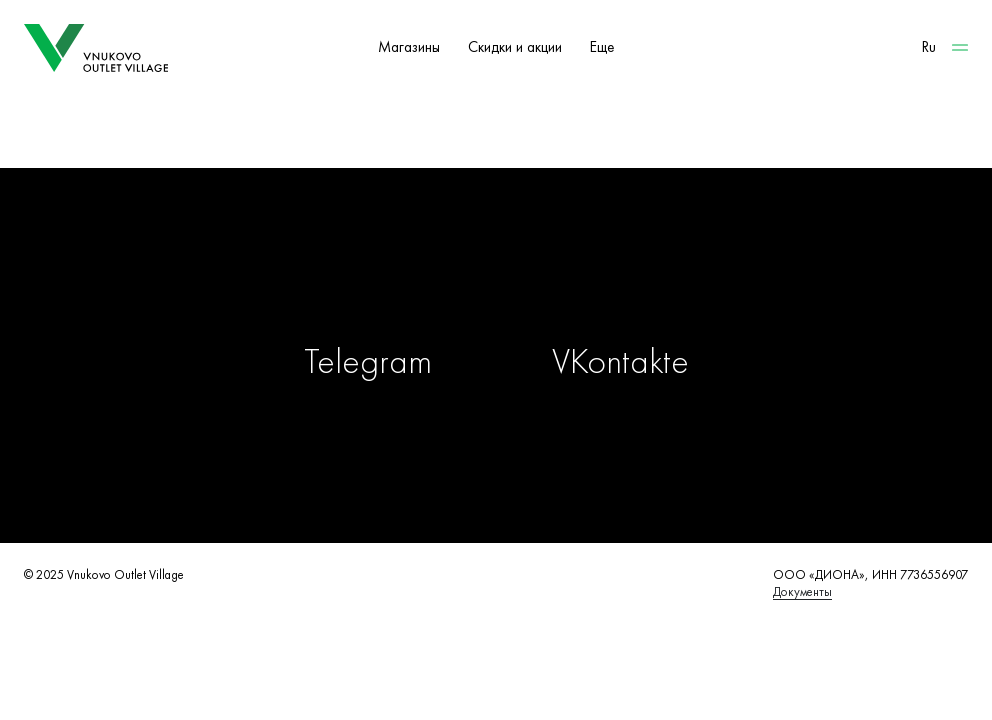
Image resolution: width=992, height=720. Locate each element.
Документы (802, 591)
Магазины (409, 47)
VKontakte (620, 361)
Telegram (368, 361)
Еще (602, 47)
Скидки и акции (515, 47)
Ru (929, 47)
